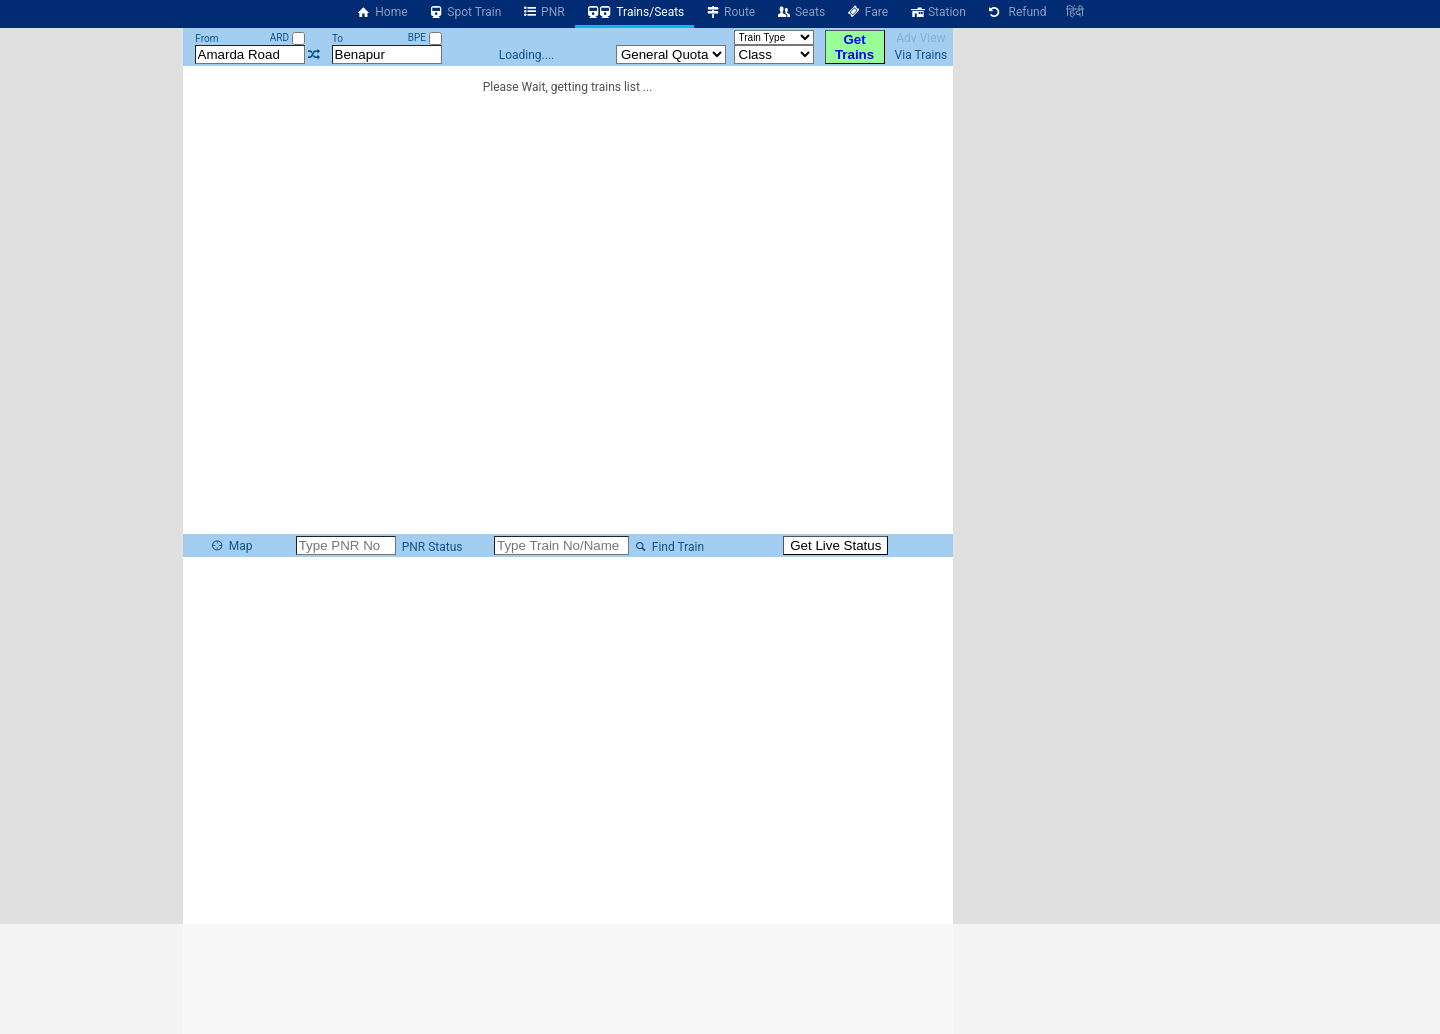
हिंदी (1075, 12)
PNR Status (431, 547)
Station (937, 12)
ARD (287, 37)
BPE (425, 37)
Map (231, 546)
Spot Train (465, 12)
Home (382, 12)
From (206, 38)
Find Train (668, 547)
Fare (866, 12)
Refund (1016, 12)
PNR (542, 12)
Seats (800, 12)
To (337, 38)
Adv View (920, 38)
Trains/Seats (635, 12)
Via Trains (921, 55)
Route (729, 12)
